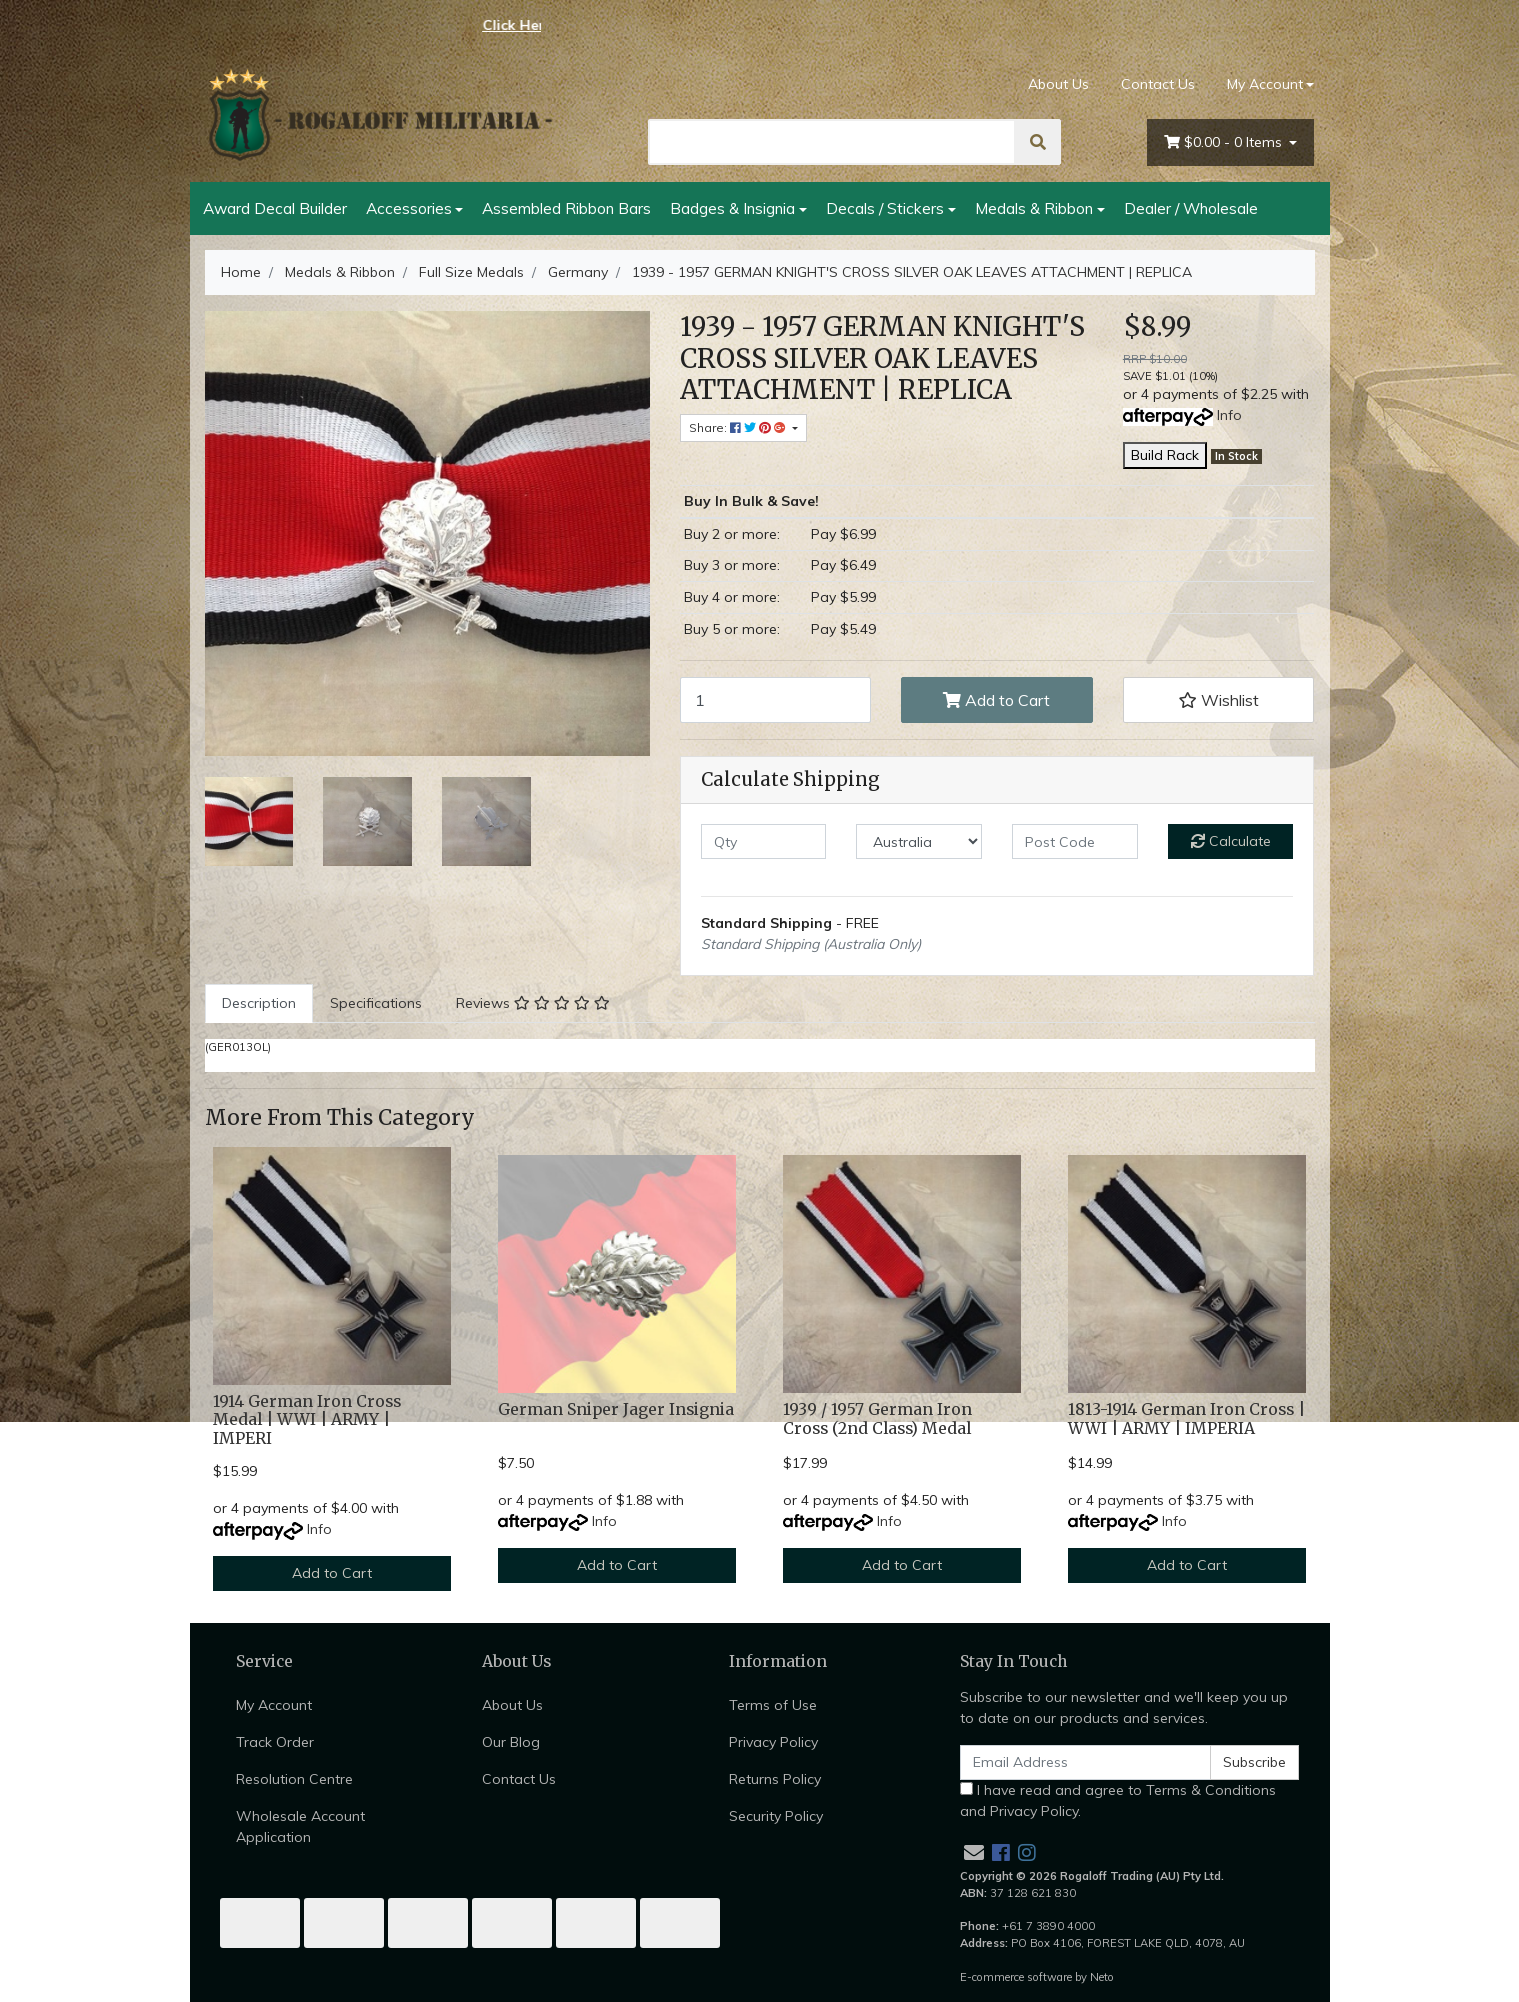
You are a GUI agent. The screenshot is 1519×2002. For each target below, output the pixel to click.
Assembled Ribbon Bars (566, 208)
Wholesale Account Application (300, 1826)
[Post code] (1075, 841)
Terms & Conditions (1211, 1790)
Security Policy (776, 1816)
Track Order (275, 1742)
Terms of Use (773, 1705)
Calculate (1231, 841)
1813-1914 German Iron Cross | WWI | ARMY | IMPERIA (1186, 1419)
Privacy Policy (773, 1742)
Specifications (376, 1003)
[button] (1219, 700)
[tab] (259, 1003)
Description (259, 1003)
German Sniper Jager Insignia (616, 1409)
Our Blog (511, 1742)
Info (1229, 415)
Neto (1102, 1977)
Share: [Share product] (739, 427)
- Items (1225, 142)
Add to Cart (996, 700)
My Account (274, 1705)
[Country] (919, 841)
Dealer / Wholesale (1191, 208)
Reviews (533, 1003)
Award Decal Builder (275, 208)
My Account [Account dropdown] (1265, 84)
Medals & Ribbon (1034, 208)
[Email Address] (1086, 1762)
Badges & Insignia (732, 208)
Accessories (409, 208)
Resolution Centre (294, 1779)
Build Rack (1165, 455)
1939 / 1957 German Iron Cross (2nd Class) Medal (877, 1419)
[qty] (764, 841)
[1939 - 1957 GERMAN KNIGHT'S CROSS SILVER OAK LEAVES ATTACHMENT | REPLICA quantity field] (776, 700)
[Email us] (974, 1852)
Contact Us (1158, 84)
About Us (1058, 84)
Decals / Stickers (885, 208)
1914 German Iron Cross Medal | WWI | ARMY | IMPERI (307, 1420)
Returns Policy (775, 1779)
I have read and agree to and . (1118, 1800)
